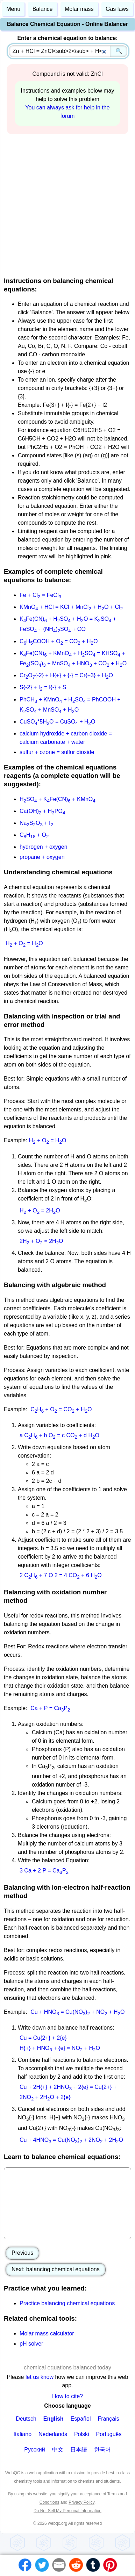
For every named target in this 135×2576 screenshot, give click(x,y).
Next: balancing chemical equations (56, 2269)
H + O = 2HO (40, 1210)
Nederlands (52, 2434)
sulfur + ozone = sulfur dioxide (57, 752)
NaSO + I (36, 823)
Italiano (22, 2434)
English (53, 2419)
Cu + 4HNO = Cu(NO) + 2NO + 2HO (71, 2140)
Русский (34, 2450)
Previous (22, 2253)
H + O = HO (24, 943)
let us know (40, 2377)
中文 (57, 2450)
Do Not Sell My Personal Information (67, 2510)
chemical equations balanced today (67, 2367)
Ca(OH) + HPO (42, 811)
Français (108, 2419)
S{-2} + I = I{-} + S (43, 687)
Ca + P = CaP (50, 1708)
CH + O (34, 835)
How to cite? (67, 2396)
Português (109, 2434)
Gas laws (117, 9)
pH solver (31, 2344)
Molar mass (79, 9)
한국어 (102, 2450)
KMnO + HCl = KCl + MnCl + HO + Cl (71, 607)
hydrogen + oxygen (44, 847)
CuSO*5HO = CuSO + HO (57, 722)
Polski (81, 2434)
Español (81, 2419)
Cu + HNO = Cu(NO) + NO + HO (77, 2012)
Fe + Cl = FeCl (40, 595)
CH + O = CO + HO (61, 1409)
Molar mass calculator (47, 2333)
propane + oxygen (42, 857)
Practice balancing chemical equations (67, 2303)
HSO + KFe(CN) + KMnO (57, 799)
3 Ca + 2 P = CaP (44, 1871)
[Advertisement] (65, 204)
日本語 (78, 2450)
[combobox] (68, 51)
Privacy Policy (81, 2502)
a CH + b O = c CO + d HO (59, 1435)
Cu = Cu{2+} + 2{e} (43, 2038)
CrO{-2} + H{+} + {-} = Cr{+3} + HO (66, 675)
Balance (43, 9)
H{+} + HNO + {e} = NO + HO (60, 2048)
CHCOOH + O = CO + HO (59, 641)
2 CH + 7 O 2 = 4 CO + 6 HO (61, 1575)
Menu (13, 9)
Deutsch (26, 2419)
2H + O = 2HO (41, 1241)
